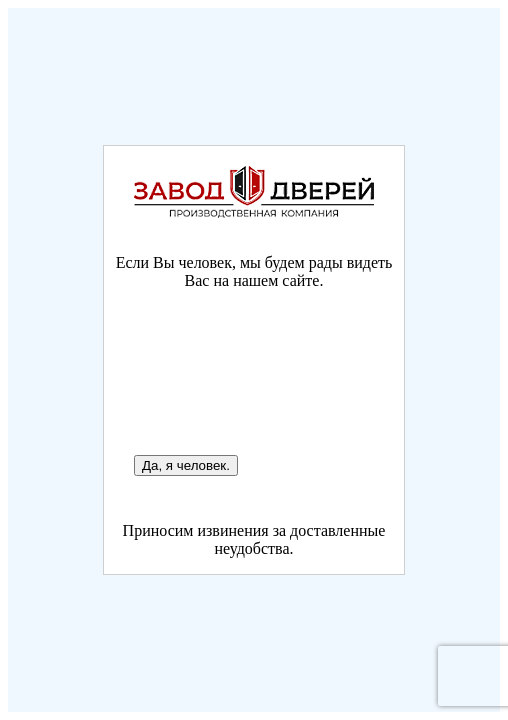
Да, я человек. (186, 465)
